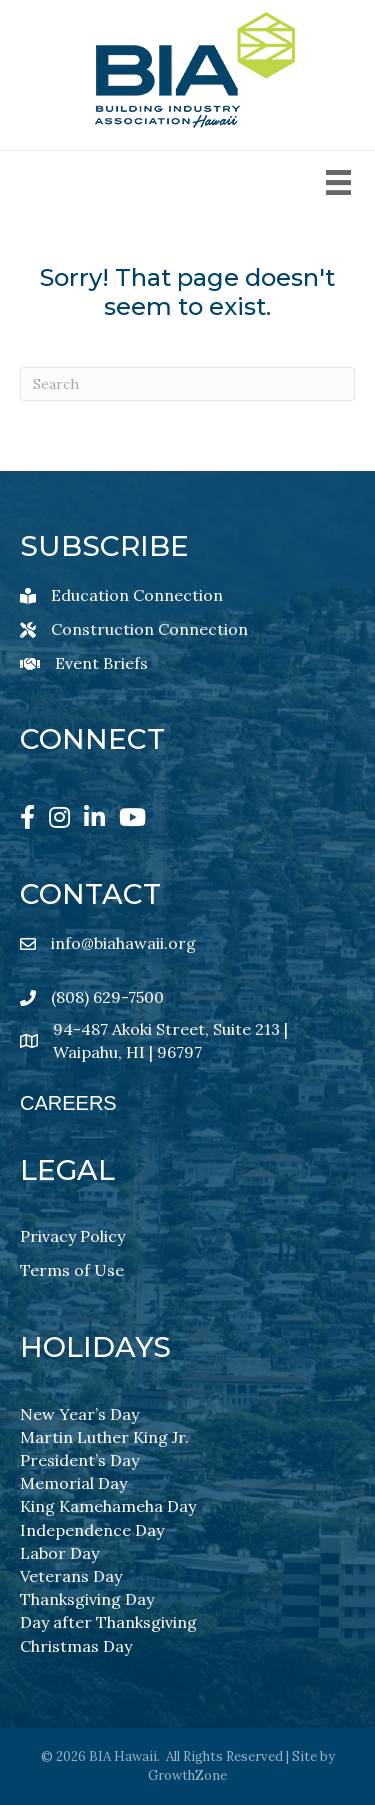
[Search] (187, 384)
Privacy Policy (72, 1236)
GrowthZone (187, 1775)
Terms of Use (72, 1270)
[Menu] (338, 182)
